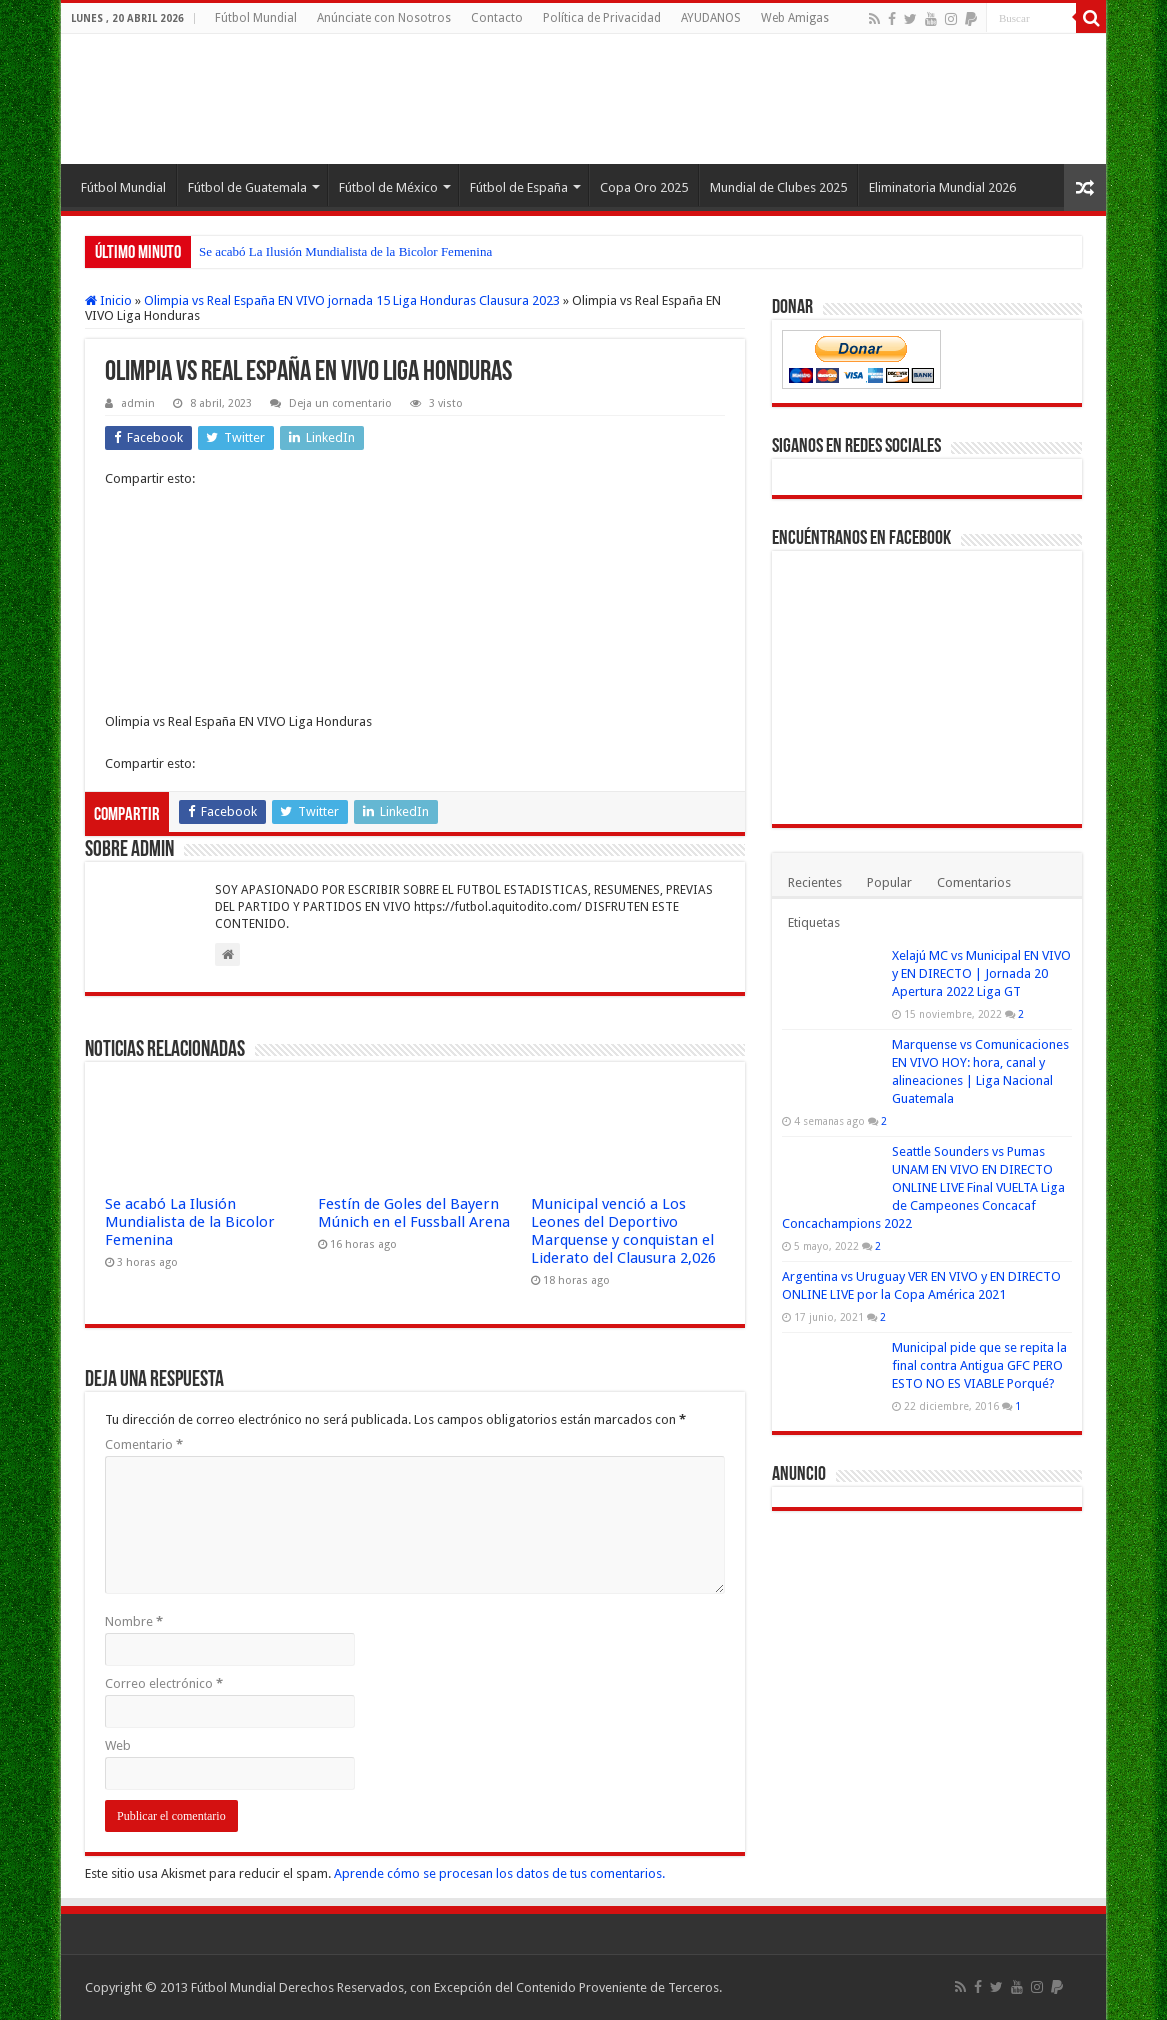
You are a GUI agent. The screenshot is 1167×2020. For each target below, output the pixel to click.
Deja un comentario (340, 403)
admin (138, 403)
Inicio (108, 300)
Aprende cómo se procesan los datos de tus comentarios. (499, 1873)
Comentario (144, 1444)
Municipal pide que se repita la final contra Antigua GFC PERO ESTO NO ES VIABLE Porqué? (979, 1365)
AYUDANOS (711, 18)
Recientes (815, 882)
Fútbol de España (519, 187)
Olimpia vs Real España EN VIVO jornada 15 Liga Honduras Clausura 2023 (352, 300)
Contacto (497, 18)
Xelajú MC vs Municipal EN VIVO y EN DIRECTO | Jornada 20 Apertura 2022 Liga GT (981, 973)
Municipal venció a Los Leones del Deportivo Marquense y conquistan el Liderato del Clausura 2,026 (623, 1231)
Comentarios (974, 882)
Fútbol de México (388, 187)
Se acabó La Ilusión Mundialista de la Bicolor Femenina (345, 251)
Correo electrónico (164, 1683)
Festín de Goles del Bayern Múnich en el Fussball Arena (414, 1213)
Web (118, 1745)
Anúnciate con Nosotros (384, 18)
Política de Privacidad (602, 18)
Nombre (134, 1621)
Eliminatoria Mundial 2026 (942, 187)
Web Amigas (795, 18)
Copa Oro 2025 (644, 187)
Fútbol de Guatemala (247, 187)
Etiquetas (814, 922)
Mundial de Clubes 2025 (778, 187)
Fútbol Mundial (256, 18)
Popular (889, 882)
